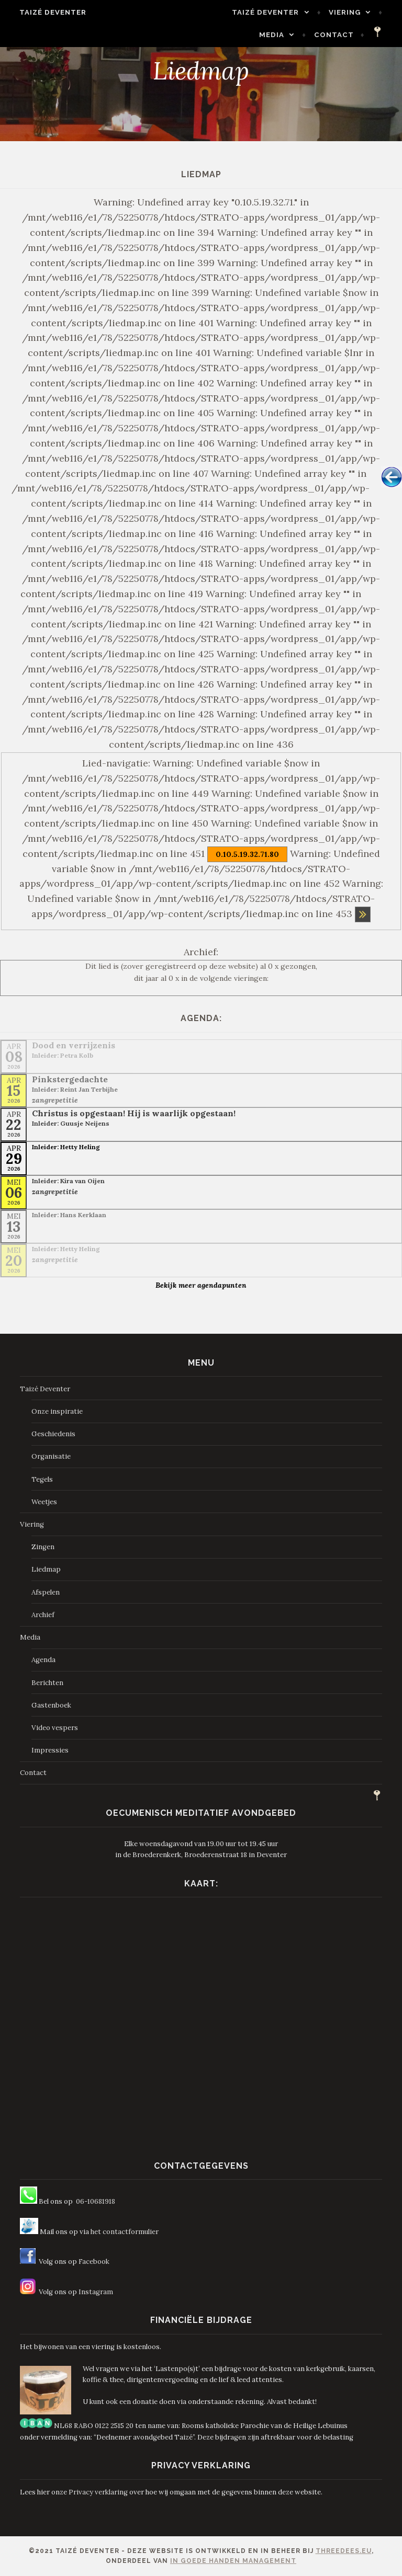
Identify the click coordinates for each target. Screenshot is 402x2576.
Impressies (50, 1750)
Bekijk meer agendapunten (201, 1285)
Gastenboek (51, 1705)
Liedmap (46, 1569)
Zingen (42, 1546)
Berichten (47, 1682)
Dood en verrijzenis (73, 1045)
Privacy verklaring (98, 2492)
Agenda (43, 1659)
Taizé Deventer (47, 12)
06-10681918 (95, 2201)
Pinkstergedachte (70, 1079)
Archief (42, 1614)
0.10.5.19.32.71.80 (247, 854)
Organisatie (51, 1456)
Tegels (42, 1479)
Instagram (96, 2291)
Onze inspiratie (57, 1411)
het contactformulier (125, 2231)
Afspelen (45, 1592)
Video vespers (54, 1727)
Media (277, 35)
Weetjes (44, 1501)
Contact (340, 35)
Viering (350, 12)
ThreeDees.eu (344, 2551)
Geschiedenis (53, 1433)
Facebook (94, 2261)
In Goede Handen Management (233, 2560)
